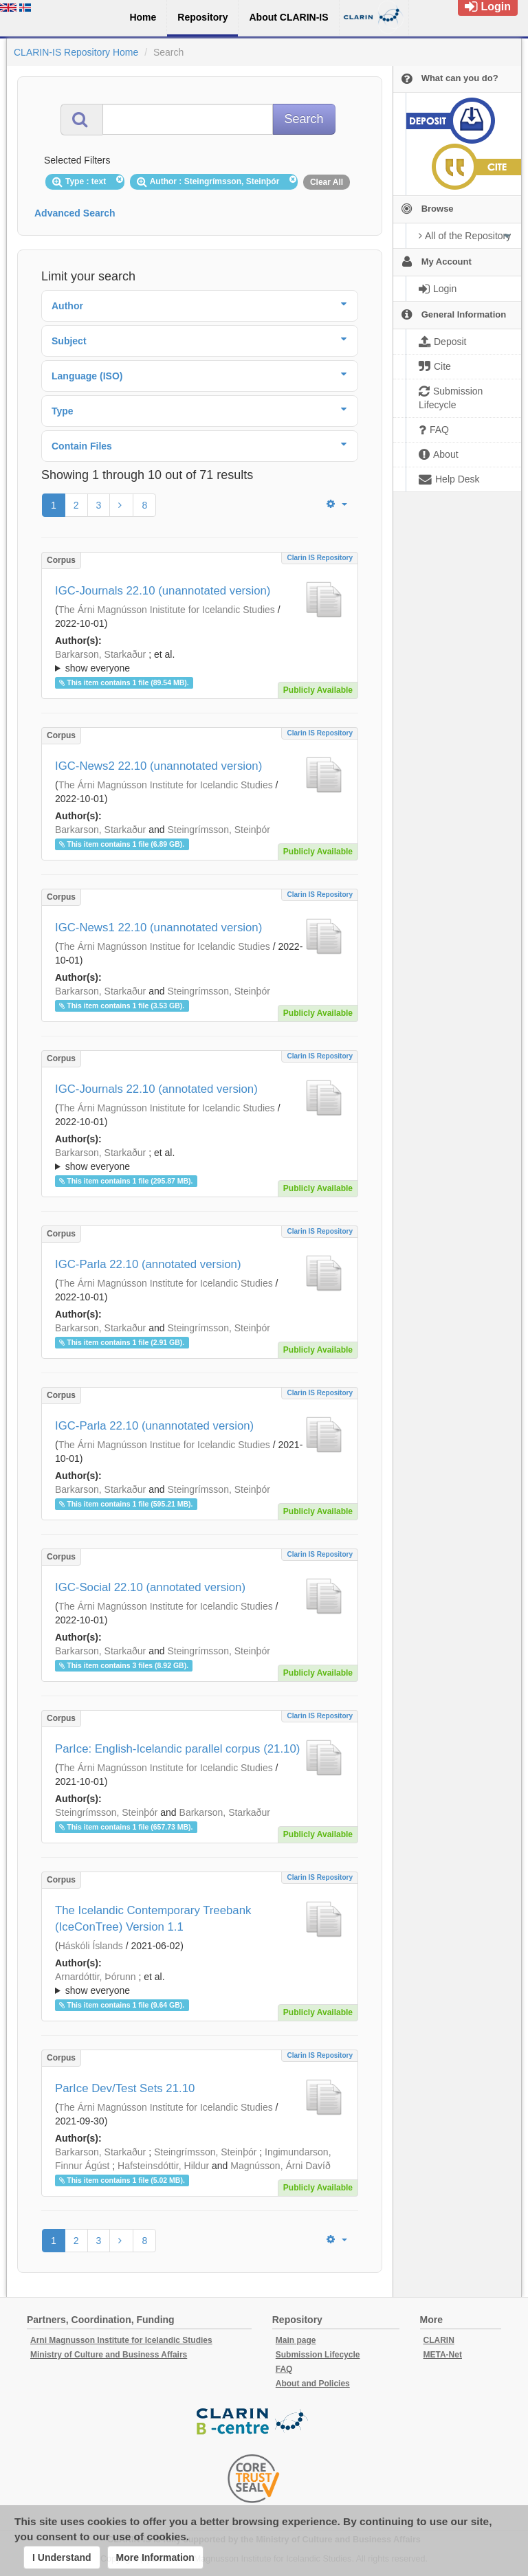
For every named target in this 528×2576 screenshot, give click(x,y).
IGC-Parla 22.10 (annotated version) (148, 1264)
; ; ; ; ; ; (199, 661)
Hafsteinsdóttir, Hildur (163, 2165)
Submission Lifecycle (318, 2355)
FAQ (284, 2369)
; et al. (199, 662)
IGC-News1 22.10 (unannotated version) (158, 927)
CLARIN (439, 2340)
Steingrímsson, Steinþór (218, 829)
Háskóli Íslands (90, 1945)
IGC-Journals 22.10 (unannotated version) (162, 590)
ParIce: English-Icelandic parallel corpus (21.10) (177, 1748)
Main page (296, 2340)
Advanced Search (75, 213)
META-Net (443, 2355)
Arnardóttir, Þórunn (95, 1976)
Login (488, 6)
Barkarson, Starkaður (100, 654)
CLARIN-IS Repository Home (76, 52)
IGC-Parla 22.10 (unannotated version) (154, 1425)
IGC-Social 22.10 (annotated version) (150, 1587)
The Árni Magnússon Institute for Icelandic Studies (165, 784)
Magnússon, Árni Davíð (280, 2165)
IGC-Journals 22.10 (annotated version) (156, 1089)
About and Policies (313, 2383)
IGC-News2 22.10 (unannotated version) (158, 766)
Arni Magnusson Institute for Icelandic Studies (121, 2340)
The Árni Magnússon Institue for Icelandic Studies (164, 946)
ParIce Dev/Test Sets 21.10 (125, 2088)
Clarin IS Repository (320, 558)
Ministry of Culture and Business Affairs (108, 2355)
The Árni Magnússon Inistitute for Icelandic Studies (166, 609)
